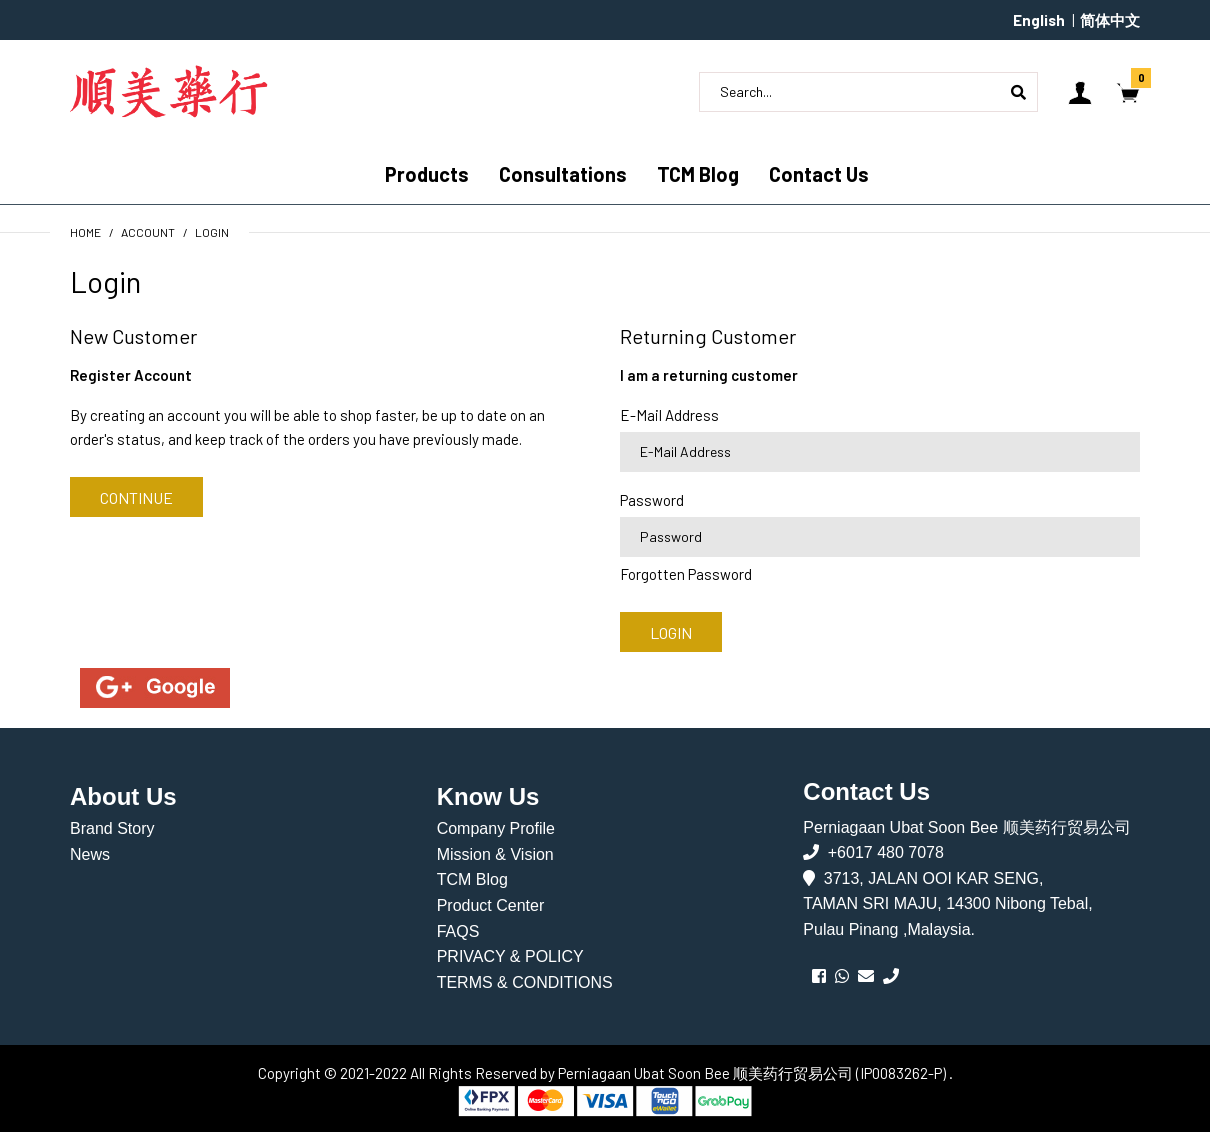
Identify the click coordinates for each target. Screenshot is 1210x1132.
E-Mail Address (669, 415)
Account (148, 232)
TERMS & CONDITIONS (525, 982)
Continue (136, 497)
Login (212, 232)
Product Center (491, 905)
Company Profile (496, 828)
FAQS (458, 931)
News (90, 854)
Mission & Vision (495, 854)
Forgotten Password (686, 574)
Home (85, 232)
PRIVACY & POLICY (510, 956)
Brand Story (112, 828)
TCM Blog (472, 879)
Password (652, 500)
